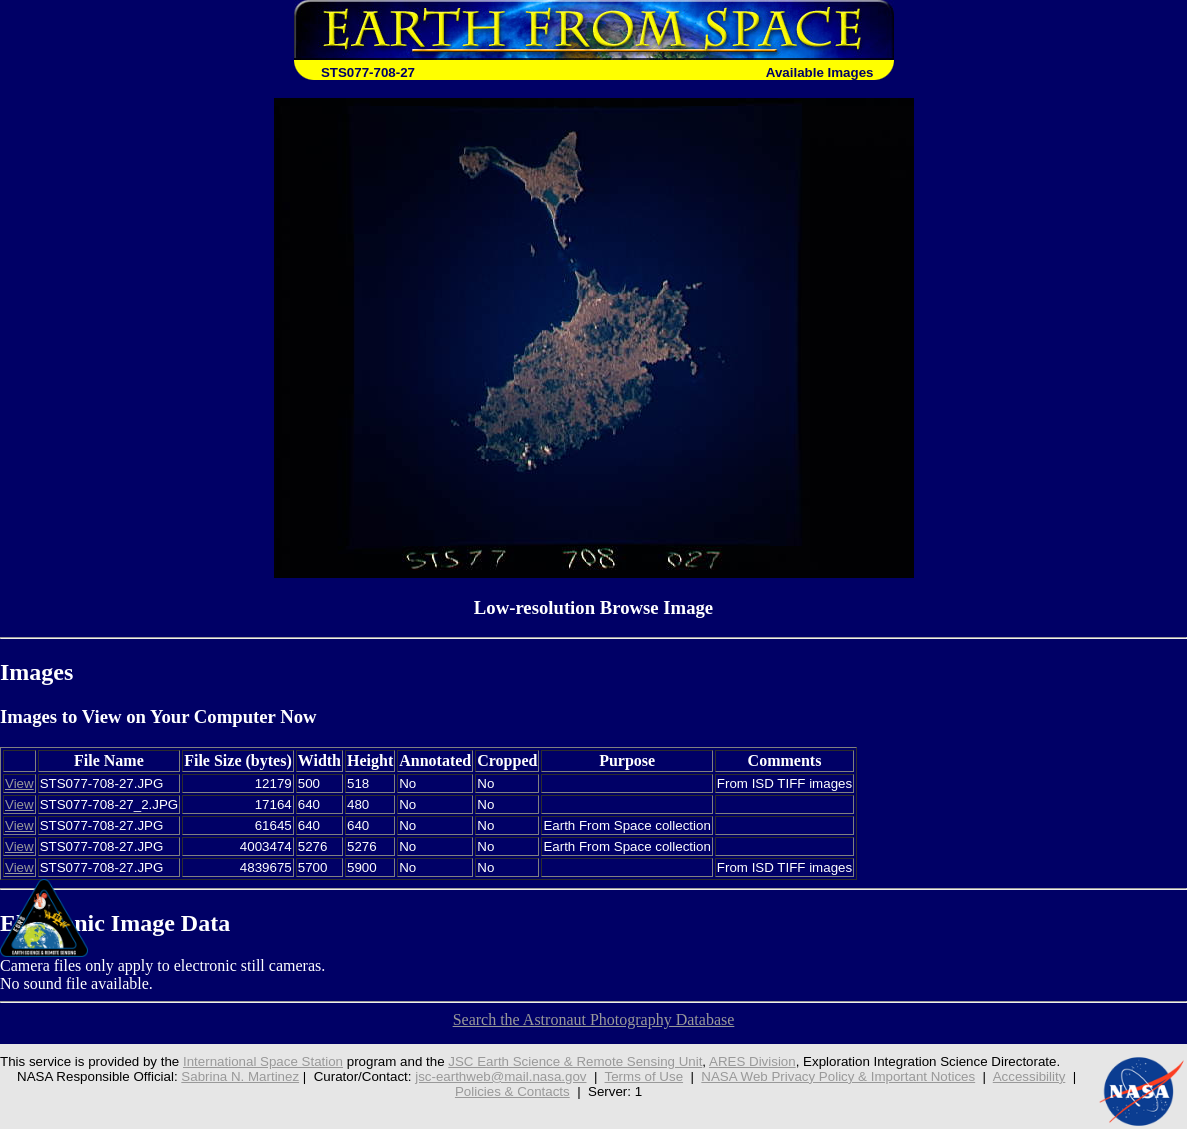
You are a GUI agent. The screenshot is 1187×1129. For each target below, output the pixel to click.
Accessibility (1029, 1076)
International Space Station (263, 1061)
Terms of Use (644, 1076)
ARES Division (752, 1061)
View (19, 783)
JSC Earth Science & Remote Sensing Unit (575, 1061)
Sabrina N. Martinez (240, 1076)
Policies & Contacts (512, 1091)
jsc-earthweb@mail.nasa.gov (500, 1076)
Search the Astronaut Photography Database (594, 1019)
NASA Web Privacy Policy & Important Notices (838, 1076)
